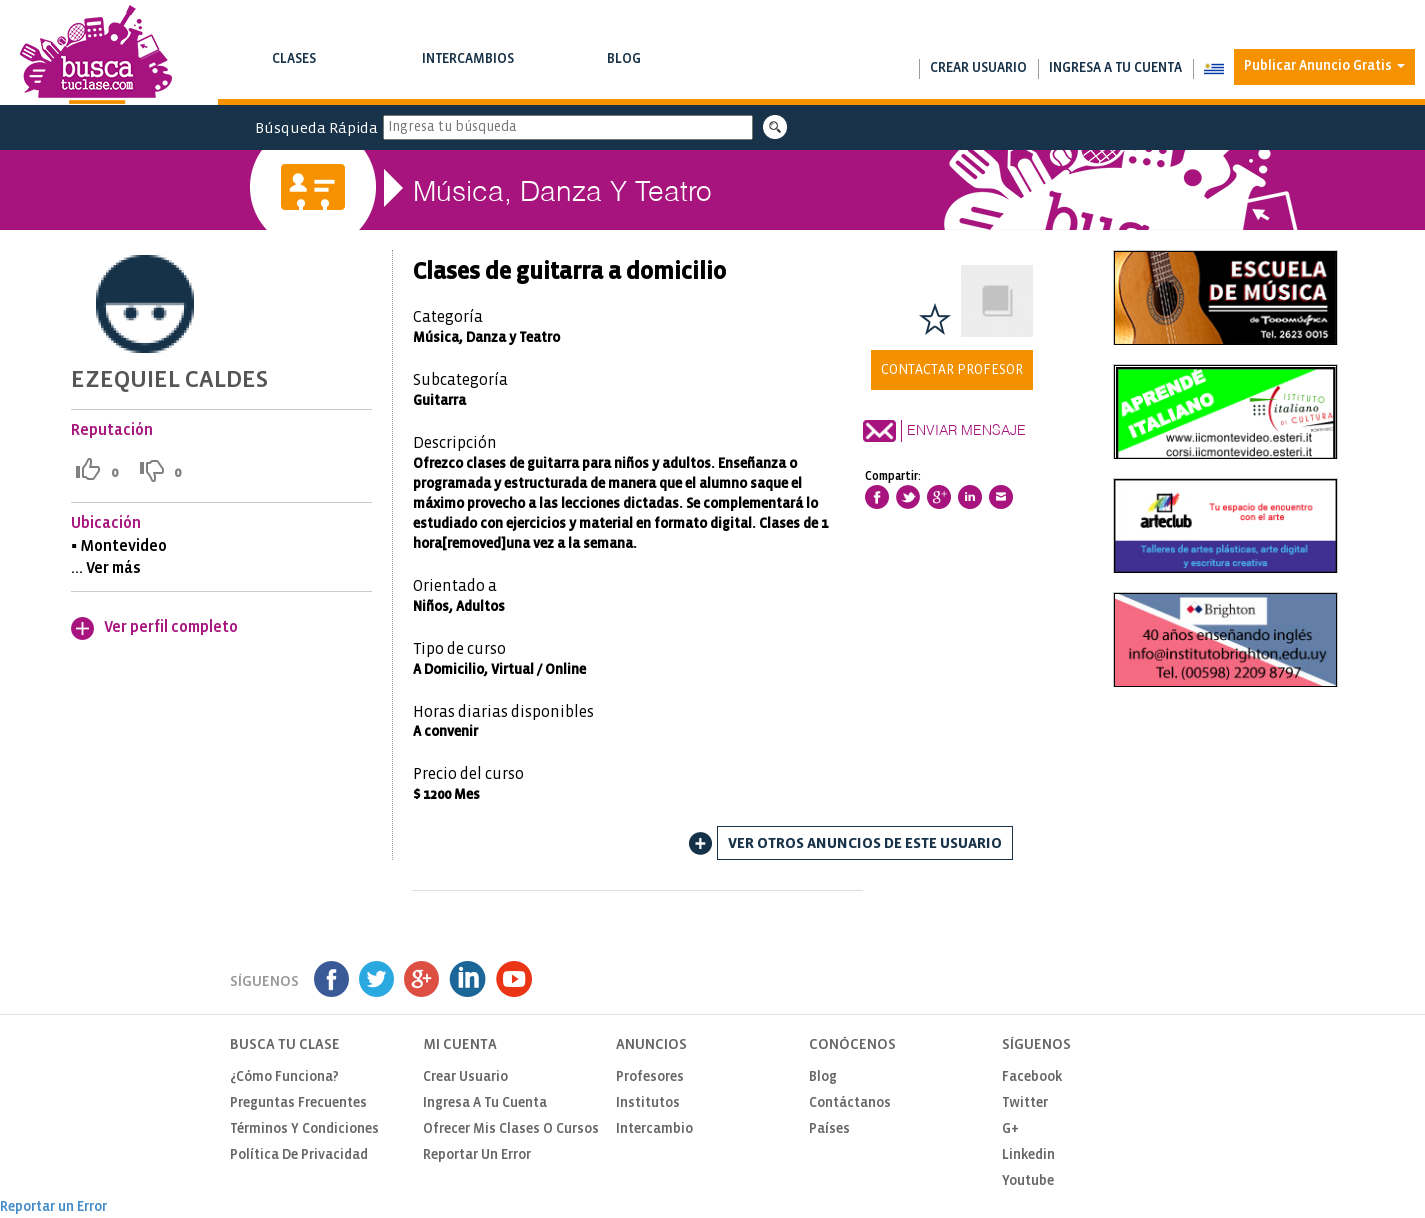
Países (829, 1129)
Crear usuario (978, 68)
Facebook (1032, 1077)
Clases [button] (294, 71)
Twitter (1025, 1103)
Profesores (650, 1077)
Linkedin (1028, 1155)
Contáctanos (850, 1103)
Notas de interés (624, 79)
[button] (1213, 69)
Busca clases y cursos (294, 79)
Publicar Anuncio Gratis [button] (1324, 66)
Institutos (648, 1103)
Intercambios (468, 71)
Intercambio (654, 1129)
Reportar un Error (477, 1155)
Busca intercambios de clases (468, 79)
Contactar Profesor (952, 370)
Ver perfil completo (171, 627)
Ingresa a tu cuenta (1115, 68)
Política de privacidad (299, 1155)
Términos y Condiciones (304, 1129)
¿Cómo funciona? (284, 1077)
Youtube (1028, 1181)
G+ (1010, 1129)
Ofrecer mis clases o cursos (511, 1129)
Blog (624, 71)
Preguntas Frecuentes (298, 1103)
